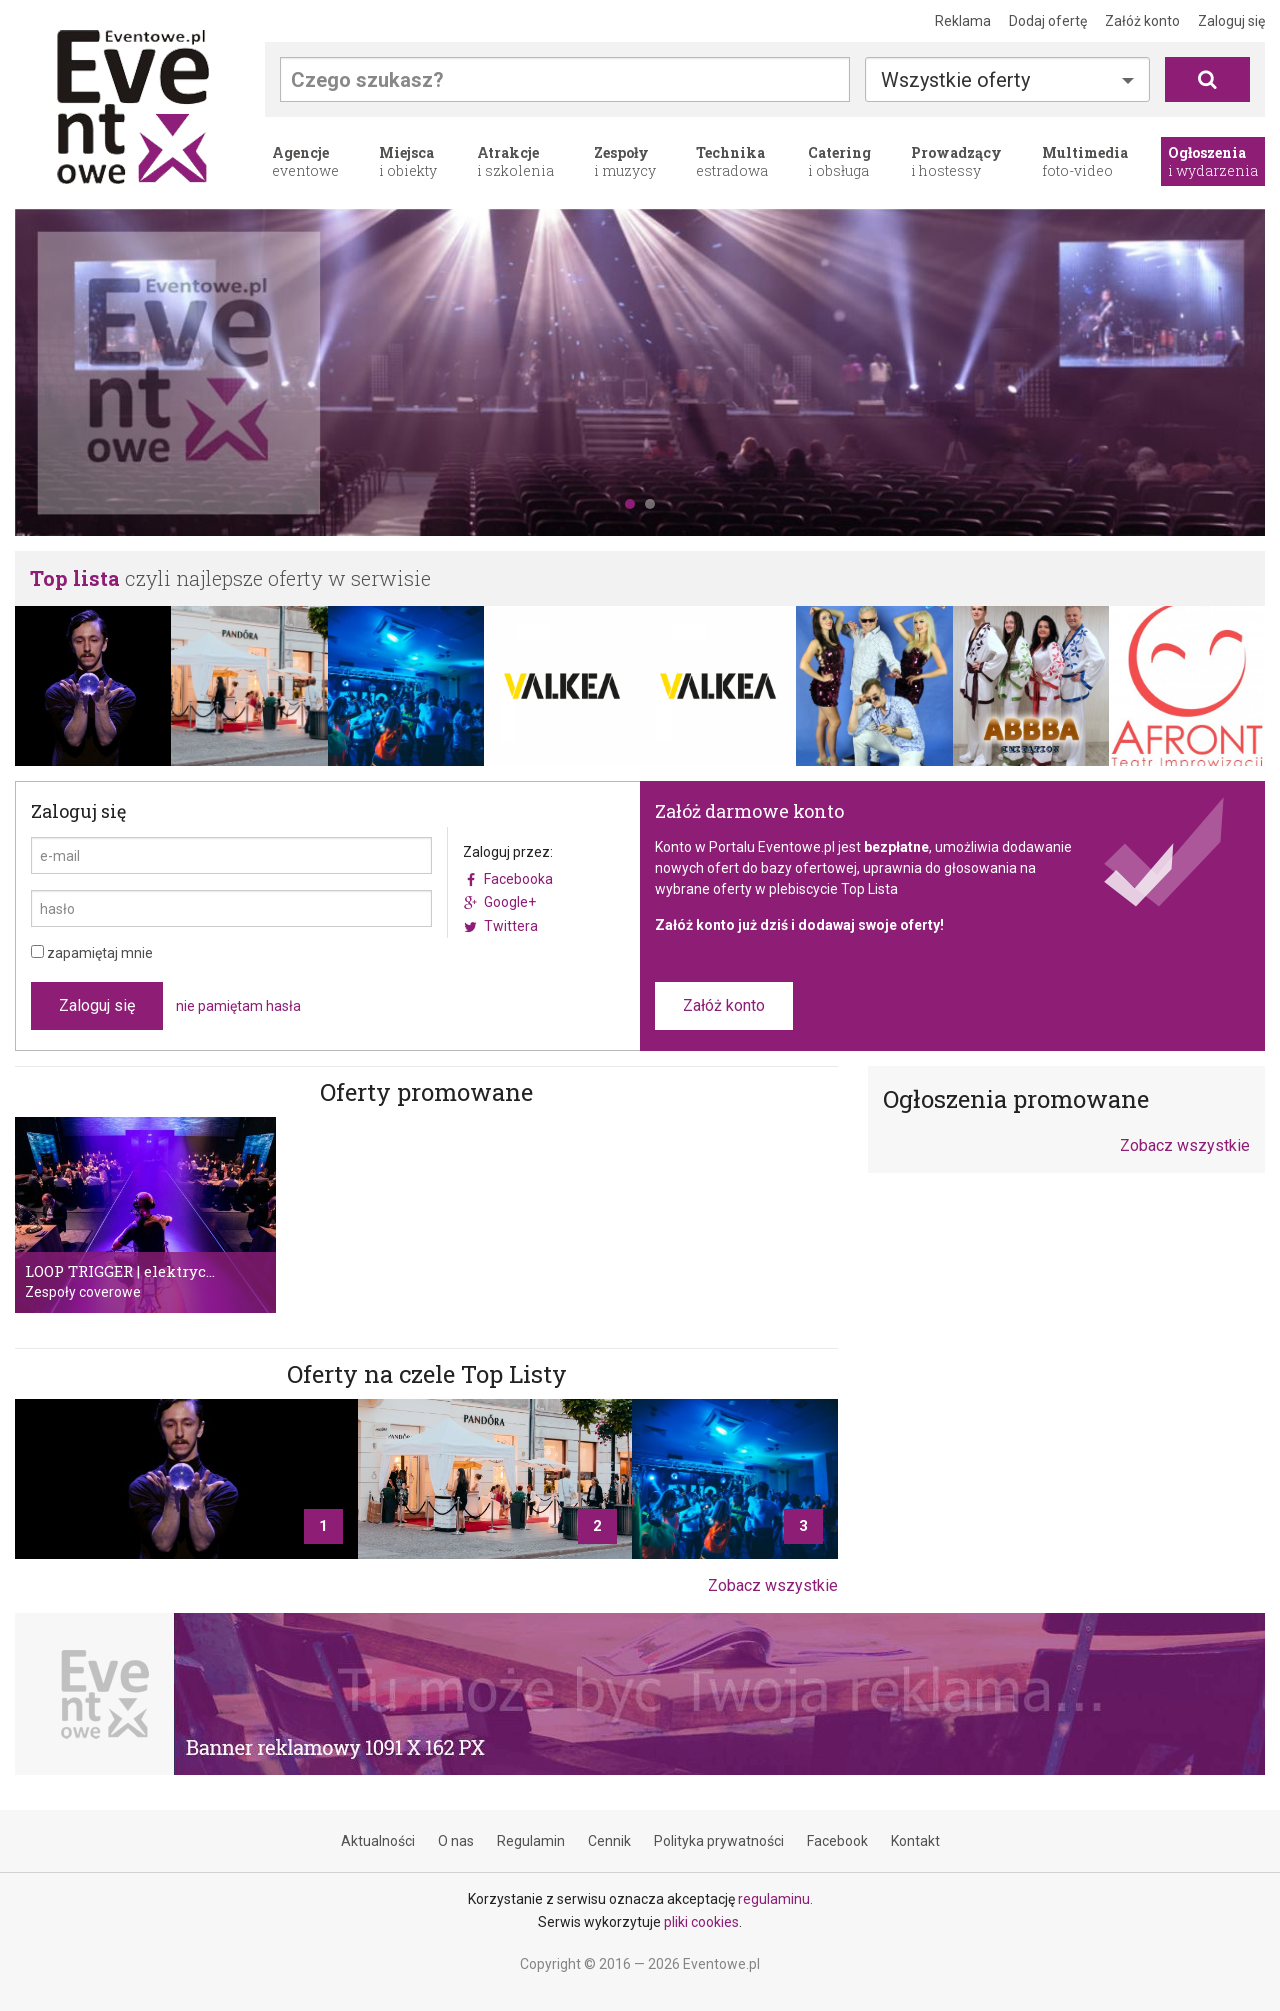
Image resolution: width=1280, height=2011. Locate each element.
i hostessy (956, 161)
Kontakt (915, 1841)
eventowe (305, 161)
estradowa (732, 161)
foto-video (1085, 161)
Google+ (510, 902)
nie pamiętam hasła (238, 1006)
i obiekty (408, 161)
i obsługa (839, 161)
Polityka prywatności (719, 1841)
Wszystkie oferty (955, 80)
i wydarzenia (1213, 161)
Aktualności (378, 1841)
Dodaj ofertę (1048, 21)
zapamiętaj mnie (92, 953)
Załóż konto (1142, 21)
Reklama (963, 21)
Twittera (511, 926)
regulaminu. (775, 1899)
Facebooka (518, 879)
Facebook (837, 1841)
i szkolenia (515, 161)
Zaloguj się (1231, 21)
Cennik (609, 1841)
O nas (456, 1841)
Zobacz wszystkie (773, 1585)
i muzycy (625, 161)
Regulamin (531, 1841)
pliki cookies (701, 1922)
